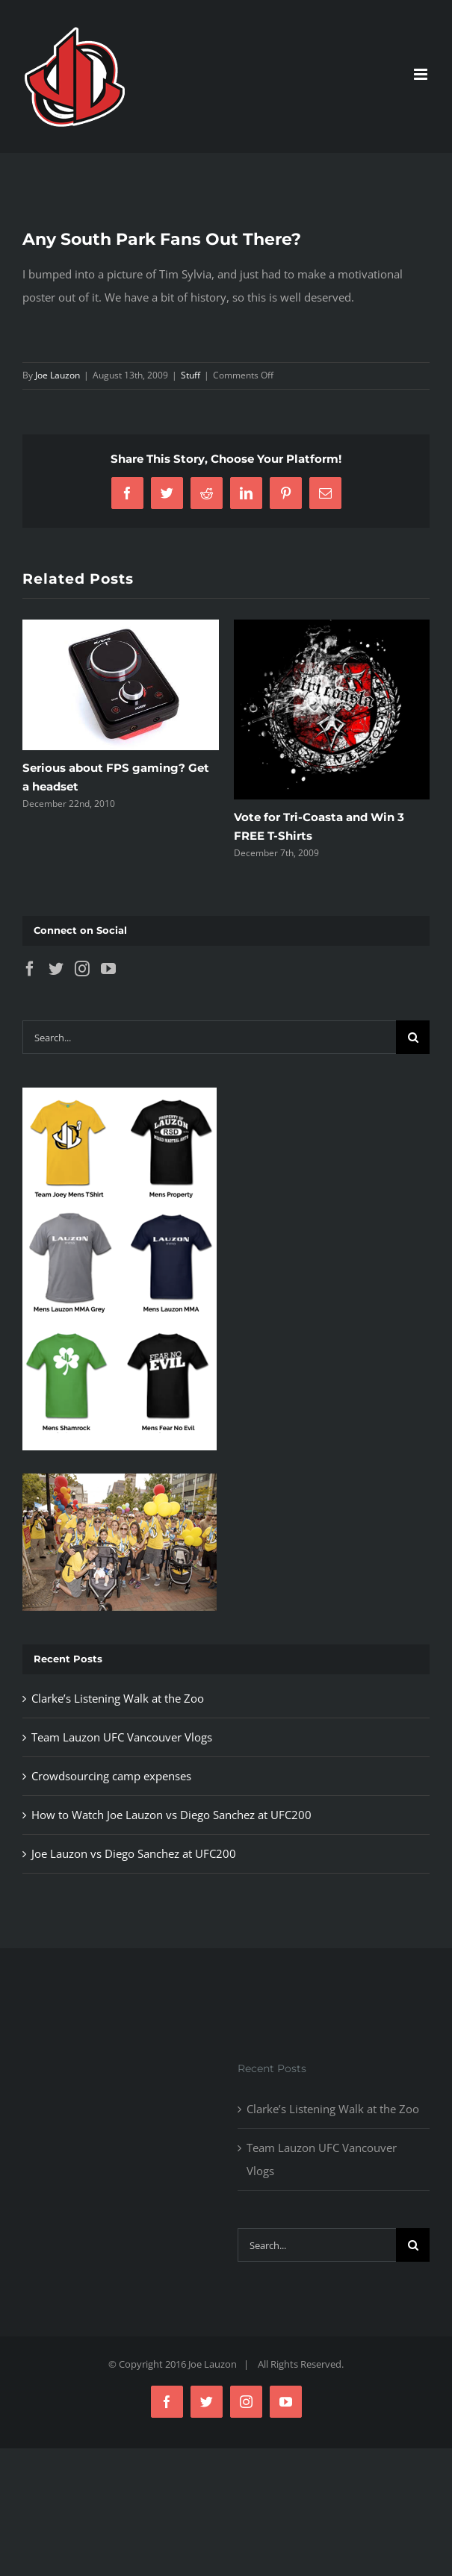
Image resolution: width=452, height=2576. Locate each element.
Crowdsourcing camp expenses (111, 1775)
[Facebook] (29, 968)
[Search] (413, 1037)
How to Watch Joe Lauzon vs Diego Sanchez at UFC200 (171, 1814)
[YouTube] (108, 968)
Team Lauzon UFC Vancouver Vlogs (121, 1737)
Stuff (190, 375)
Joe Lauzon (57, 375)
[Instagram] (82, 968)
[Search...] (209, 1037)
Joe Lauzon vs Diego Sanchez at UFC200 (133, 1853)
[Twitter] (56, 968)
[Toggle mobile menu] (422, 74)
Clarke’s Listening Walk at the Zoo (117, 1698)
